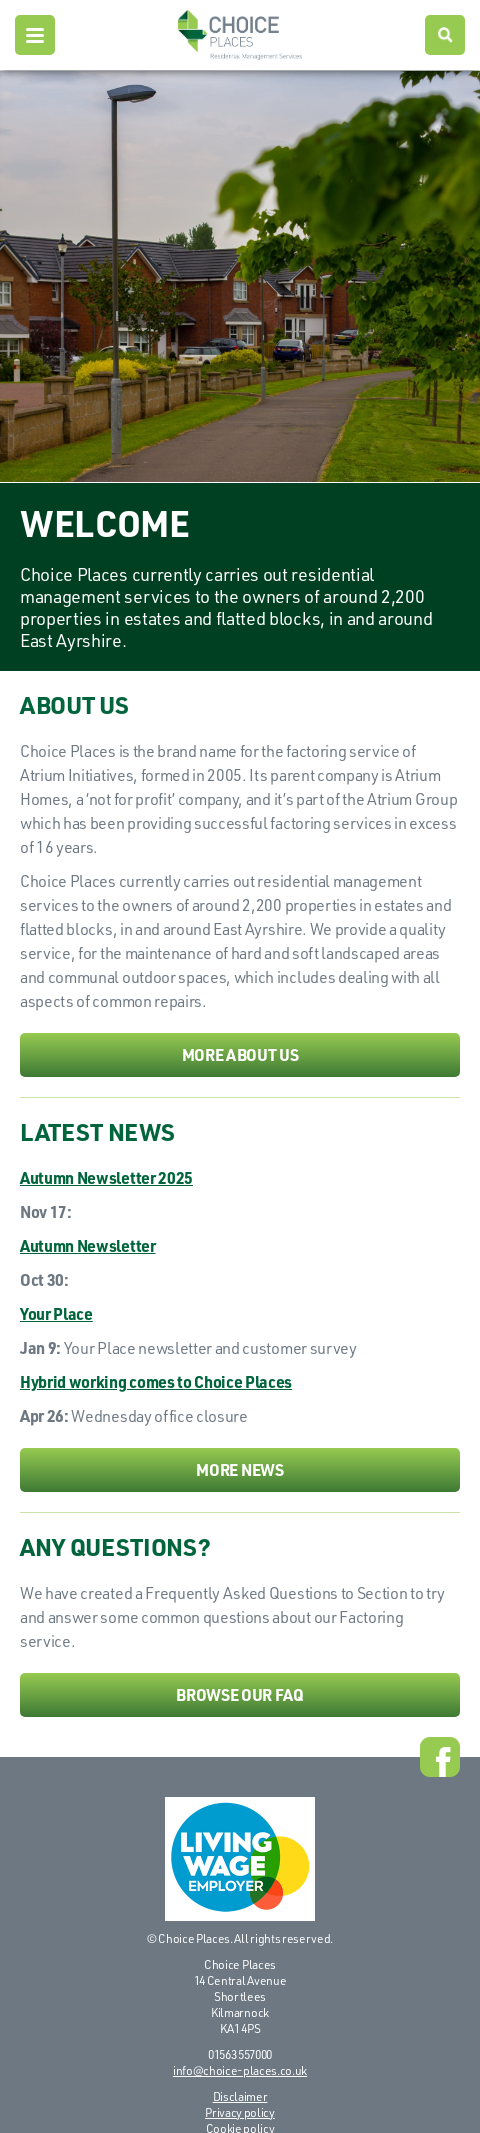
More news (239, 1469)
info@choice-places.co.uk (240, 2070)
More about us (240, 1054)
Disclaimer (240, 2096)
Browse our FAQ (240, 1694)
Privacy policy (240, 2112)
